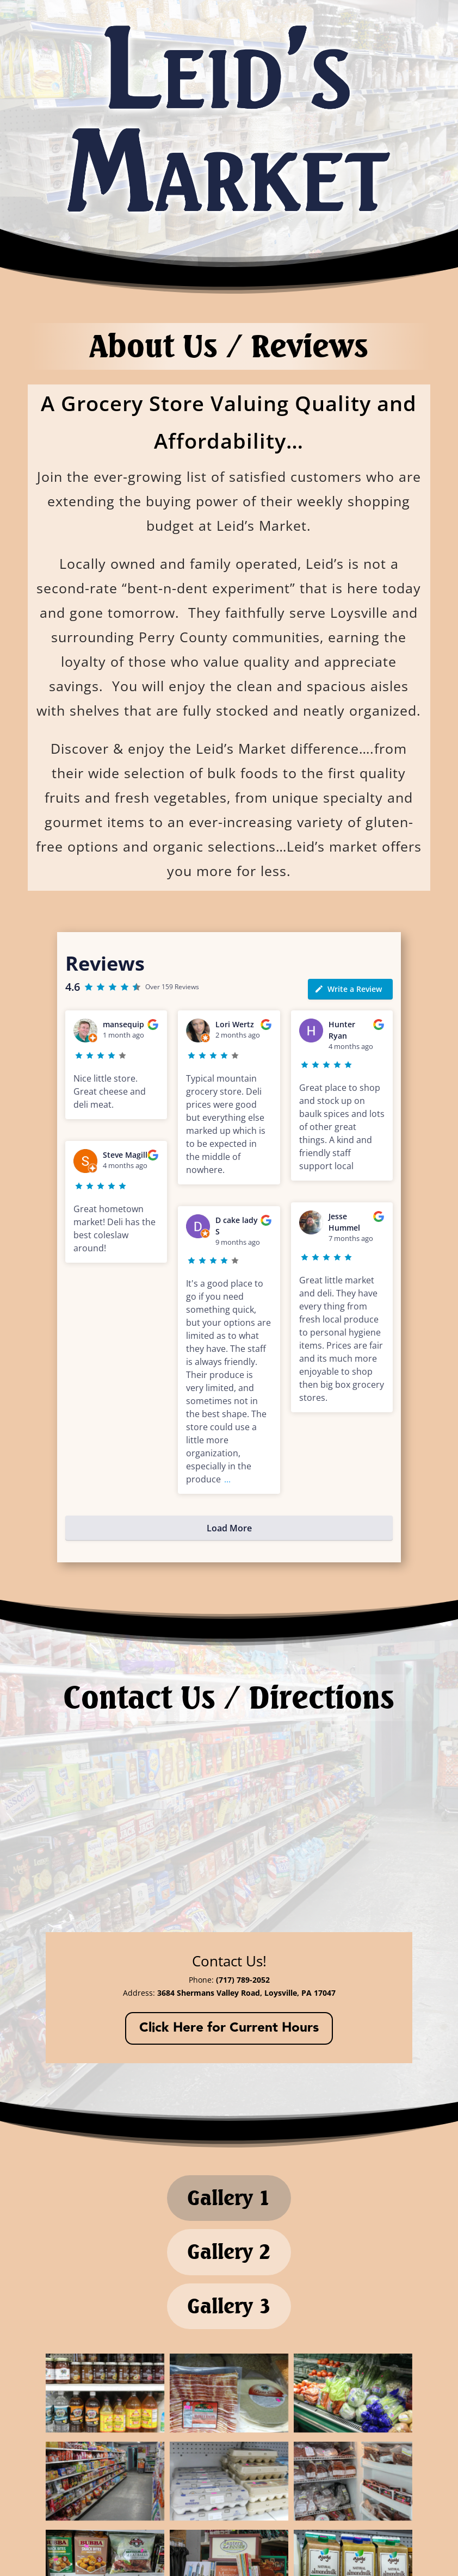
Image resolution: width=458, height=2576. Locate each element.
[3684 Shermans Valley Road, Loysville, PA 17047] (229, 1826)
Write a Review (348, 989)
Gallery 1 (229, 2208)
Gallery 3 (229, 2351)
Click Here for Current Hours (229, 2029)
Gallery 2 (229, 2279)
